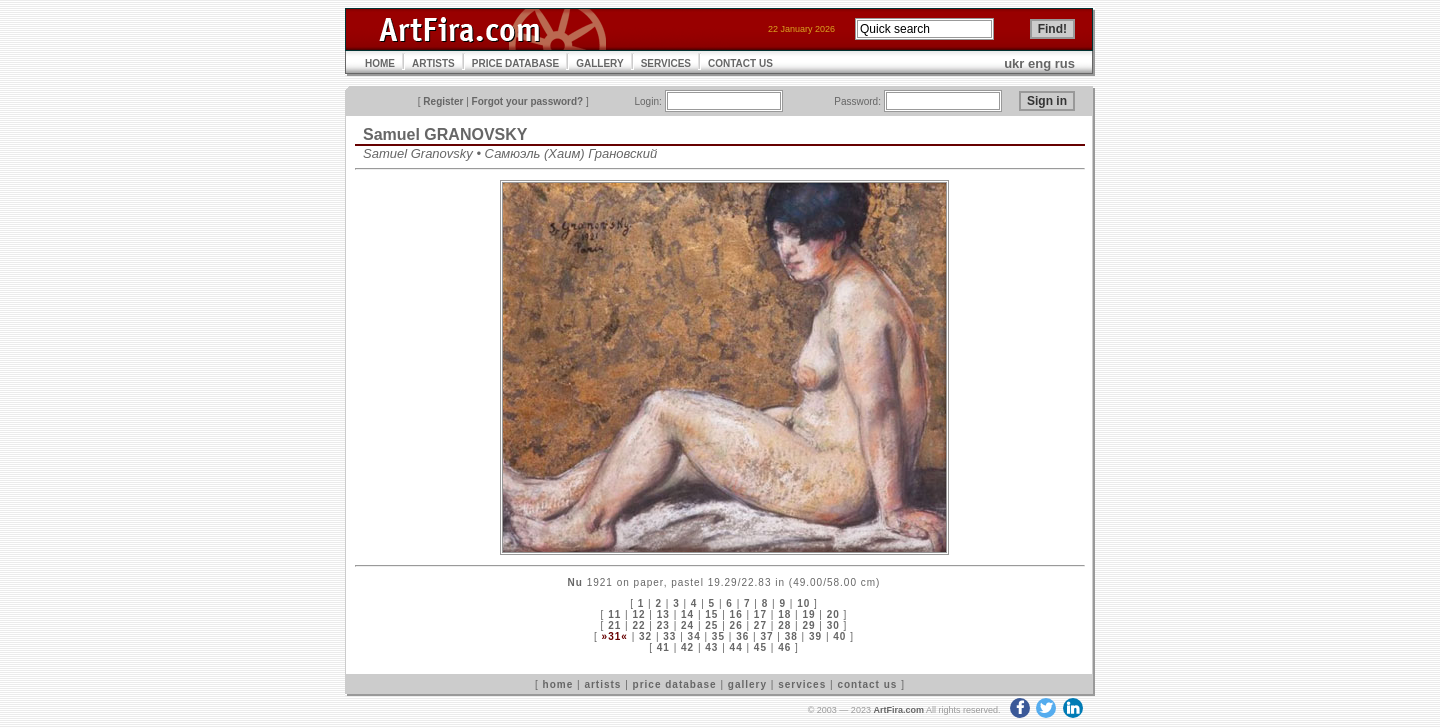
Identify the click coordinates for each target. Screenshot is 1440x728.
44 (736, 647)
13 (663, 614)
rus (1065, 63)
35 (718, 636)
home (558, 684)
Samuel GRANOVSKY (445, 134)
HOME (380, 63)
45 (760, 647)
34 (694, 636)
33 (669, 636)
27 (760, 625)
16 (736, 614)
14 (687, 614)
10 (803, 603)
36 (742, 636)
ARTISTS (433, 63)
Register (443, 101)
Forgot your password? (528, 101)
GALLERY (599, 63)
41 (663, 647)
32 (645, 636)
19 (808, 614)
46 (784, 647)
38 (791, 636)
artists (602, 684)
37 (766, 636)
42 (687, 647)
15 (711, 614)
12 (638, 614)
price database (675, 684)
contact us (867, 684)
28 (784, 625)
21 (614, 625)
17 (760, 614)
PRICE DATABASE (515, 63)
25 (711, 625)
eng (1039, 63)
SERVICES (666, 63)
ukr (1014, 63)
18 (784, 614)
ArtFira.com (898, 710)
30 (833, 625)
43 (711, 647)
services (802, 684)
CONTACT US (740, 63)
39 (815, 636)
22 (638, 625)
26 (736, 625)
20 (833, 614)
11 (614, 614)
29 (808, 625)
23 (663, 625)
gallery (747, 684)
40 (839, 636)
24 (687, 625)
